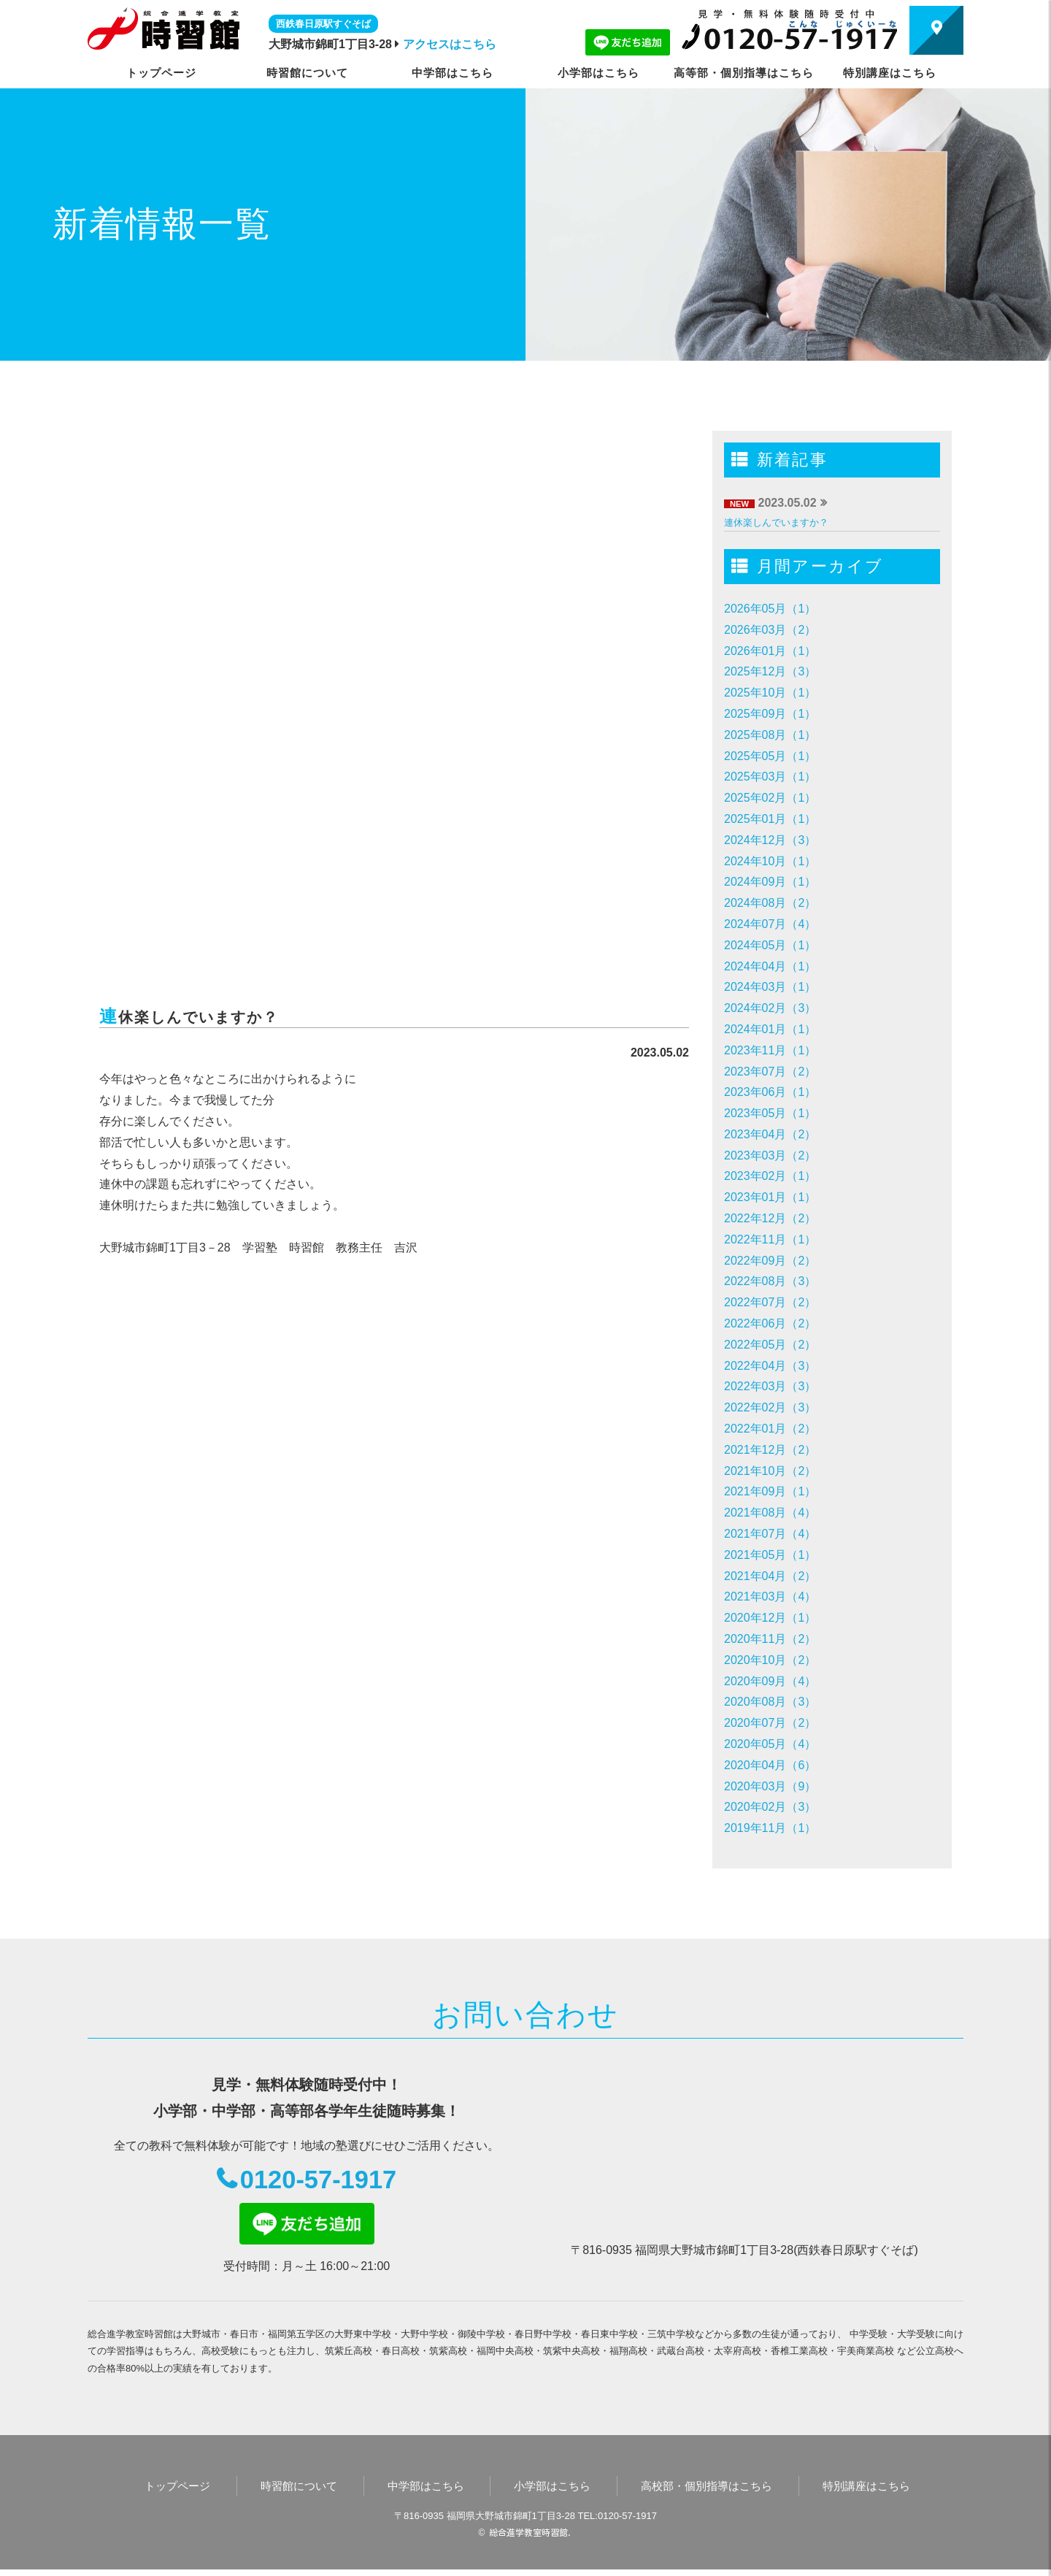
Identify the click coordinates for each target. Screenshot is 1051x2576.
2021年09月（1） (770, 1491)
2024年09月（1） (770, 881)
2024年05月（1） (770, 945)
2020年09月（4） (770, 1681)
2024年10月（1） (770, 861)
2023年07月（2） (770, 1071)
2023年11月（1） (770, 1050)
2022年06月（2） (770, 1323)
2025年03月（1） (770, 776)
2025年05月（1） (770, 756)
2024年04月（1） (770, 966)
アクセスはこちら (449, 44)
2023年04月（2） (770, 1134)
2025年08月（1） (770, 735)
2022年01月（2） (770, 1428)
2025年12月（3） (770, 671)
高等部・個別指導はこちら (744, 72)
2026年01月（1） (770, 651)
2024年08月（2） (770, 903)
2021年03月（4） (770, 1596)
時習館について (307, 72)
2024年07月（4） (770, 924)
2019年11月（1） (770, 1828)
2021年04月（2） (770, 1576)
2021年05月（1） (770, 1555)
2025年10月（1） (770, 692)
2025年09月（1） (770, 714)
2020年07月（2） (770, 1723)
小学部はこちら (598, 72)
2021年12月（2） (770, 1450)
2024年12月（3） (770, 840)
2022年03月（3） (770, 1386)
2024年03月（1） (770, 987)
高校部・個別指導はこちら (706, 2492)
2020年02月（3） (770, 1807)
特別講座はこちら (889, 72)
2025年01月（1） (770, 819)
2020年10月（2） (770, 1660)
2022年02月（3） (770, 1407)
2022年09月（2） (770, 1260)
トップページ (161, 72)
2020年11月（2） (770, 1639)
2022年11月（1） (770, 1239)
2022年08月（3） (770, 1281)
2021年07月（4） (770, 1533)
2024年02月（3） (770, 1008)
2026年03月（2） (770, 630)
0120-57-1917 (319, 2183)
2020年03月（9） (770, 1786)
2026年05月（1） (770, 608)
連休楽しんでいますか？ (776, 522)
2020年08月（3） (770, 1701)
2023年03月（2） (770, 1155)
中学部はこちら (452, 72)
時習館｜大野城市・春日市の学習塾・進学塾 (163, 28)
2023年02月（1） (770, 1176)
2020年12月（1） (770, 1617)
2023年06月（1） (770, 1092)
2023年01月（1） (770, 1197)
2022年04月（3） (770, 1366)
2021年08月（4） (770, 1512)
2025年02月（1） (770, 797)
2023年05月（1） (770, 1113)
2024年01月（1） (770, 1029)
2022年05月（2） (770, 1344)
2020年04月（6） (770, 1765)
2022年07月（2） (770, 1302)
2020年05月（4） (770, 1744)
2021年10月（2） (770, 1471)
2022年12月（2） (770, 1218)
